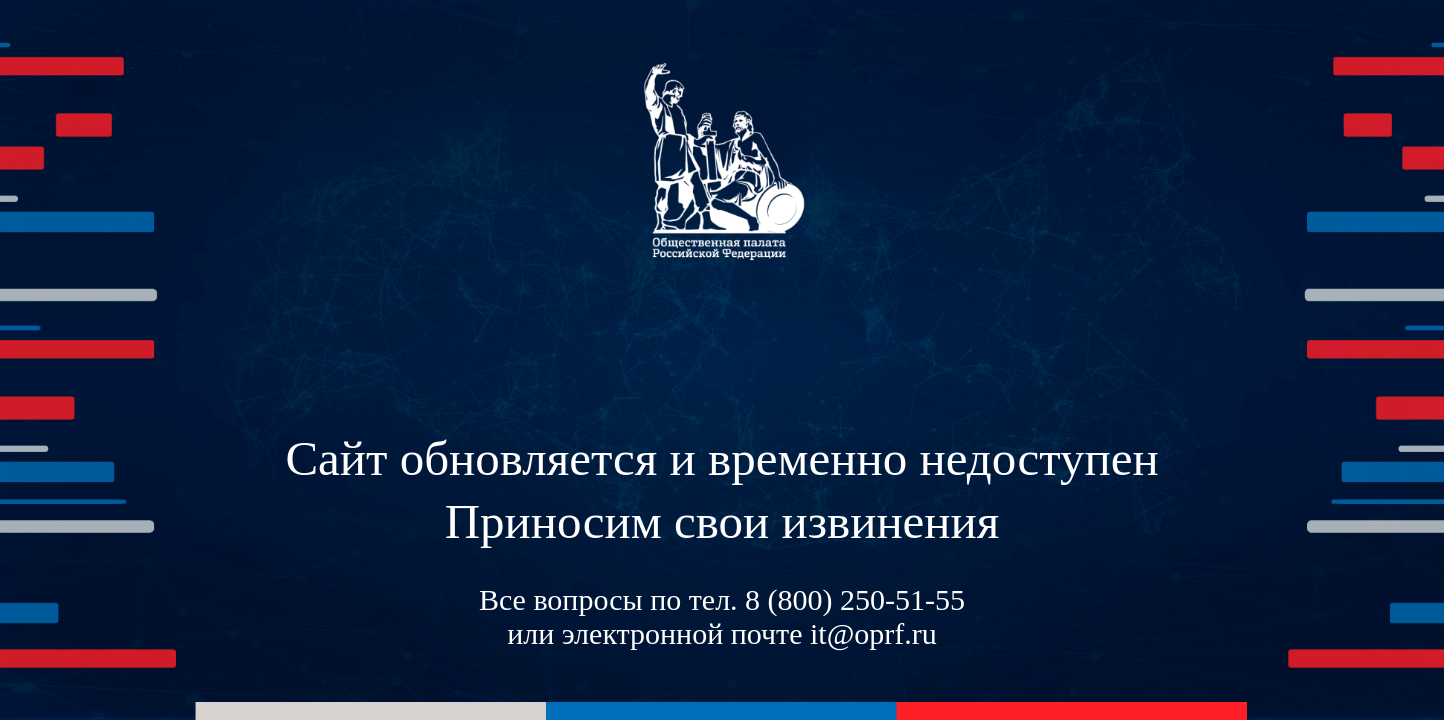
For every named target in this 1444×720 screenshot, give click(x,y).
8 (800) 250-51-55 (855, 599)
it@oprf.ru (873, 633)
